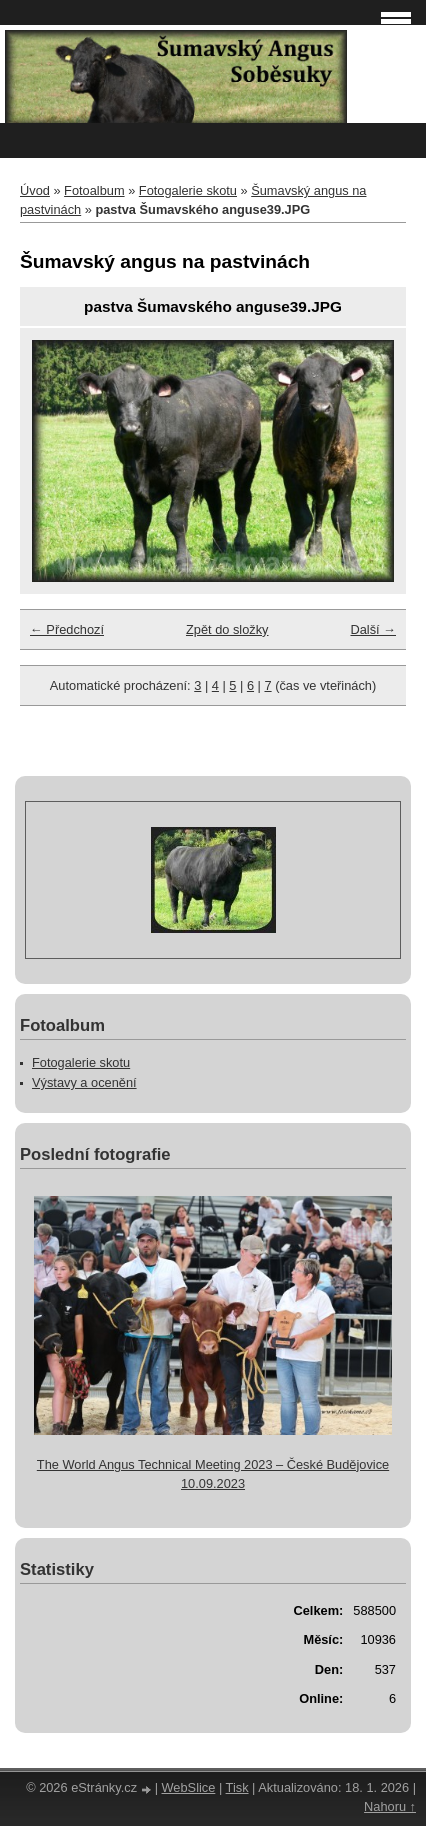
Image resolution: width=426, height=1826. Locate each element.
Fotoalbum (94, 190)
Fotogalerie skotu (188, 190)
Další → (373, 629)
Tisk (237, 1787)
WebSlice (189, 1787)
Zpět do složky (227, 629)
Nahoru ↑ (390, 1806)
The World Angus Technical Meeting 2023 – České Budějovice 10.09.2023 (213, 1474)
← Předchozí (67, 629)
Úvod (35, 190)
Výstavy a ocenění (84, 1082)
